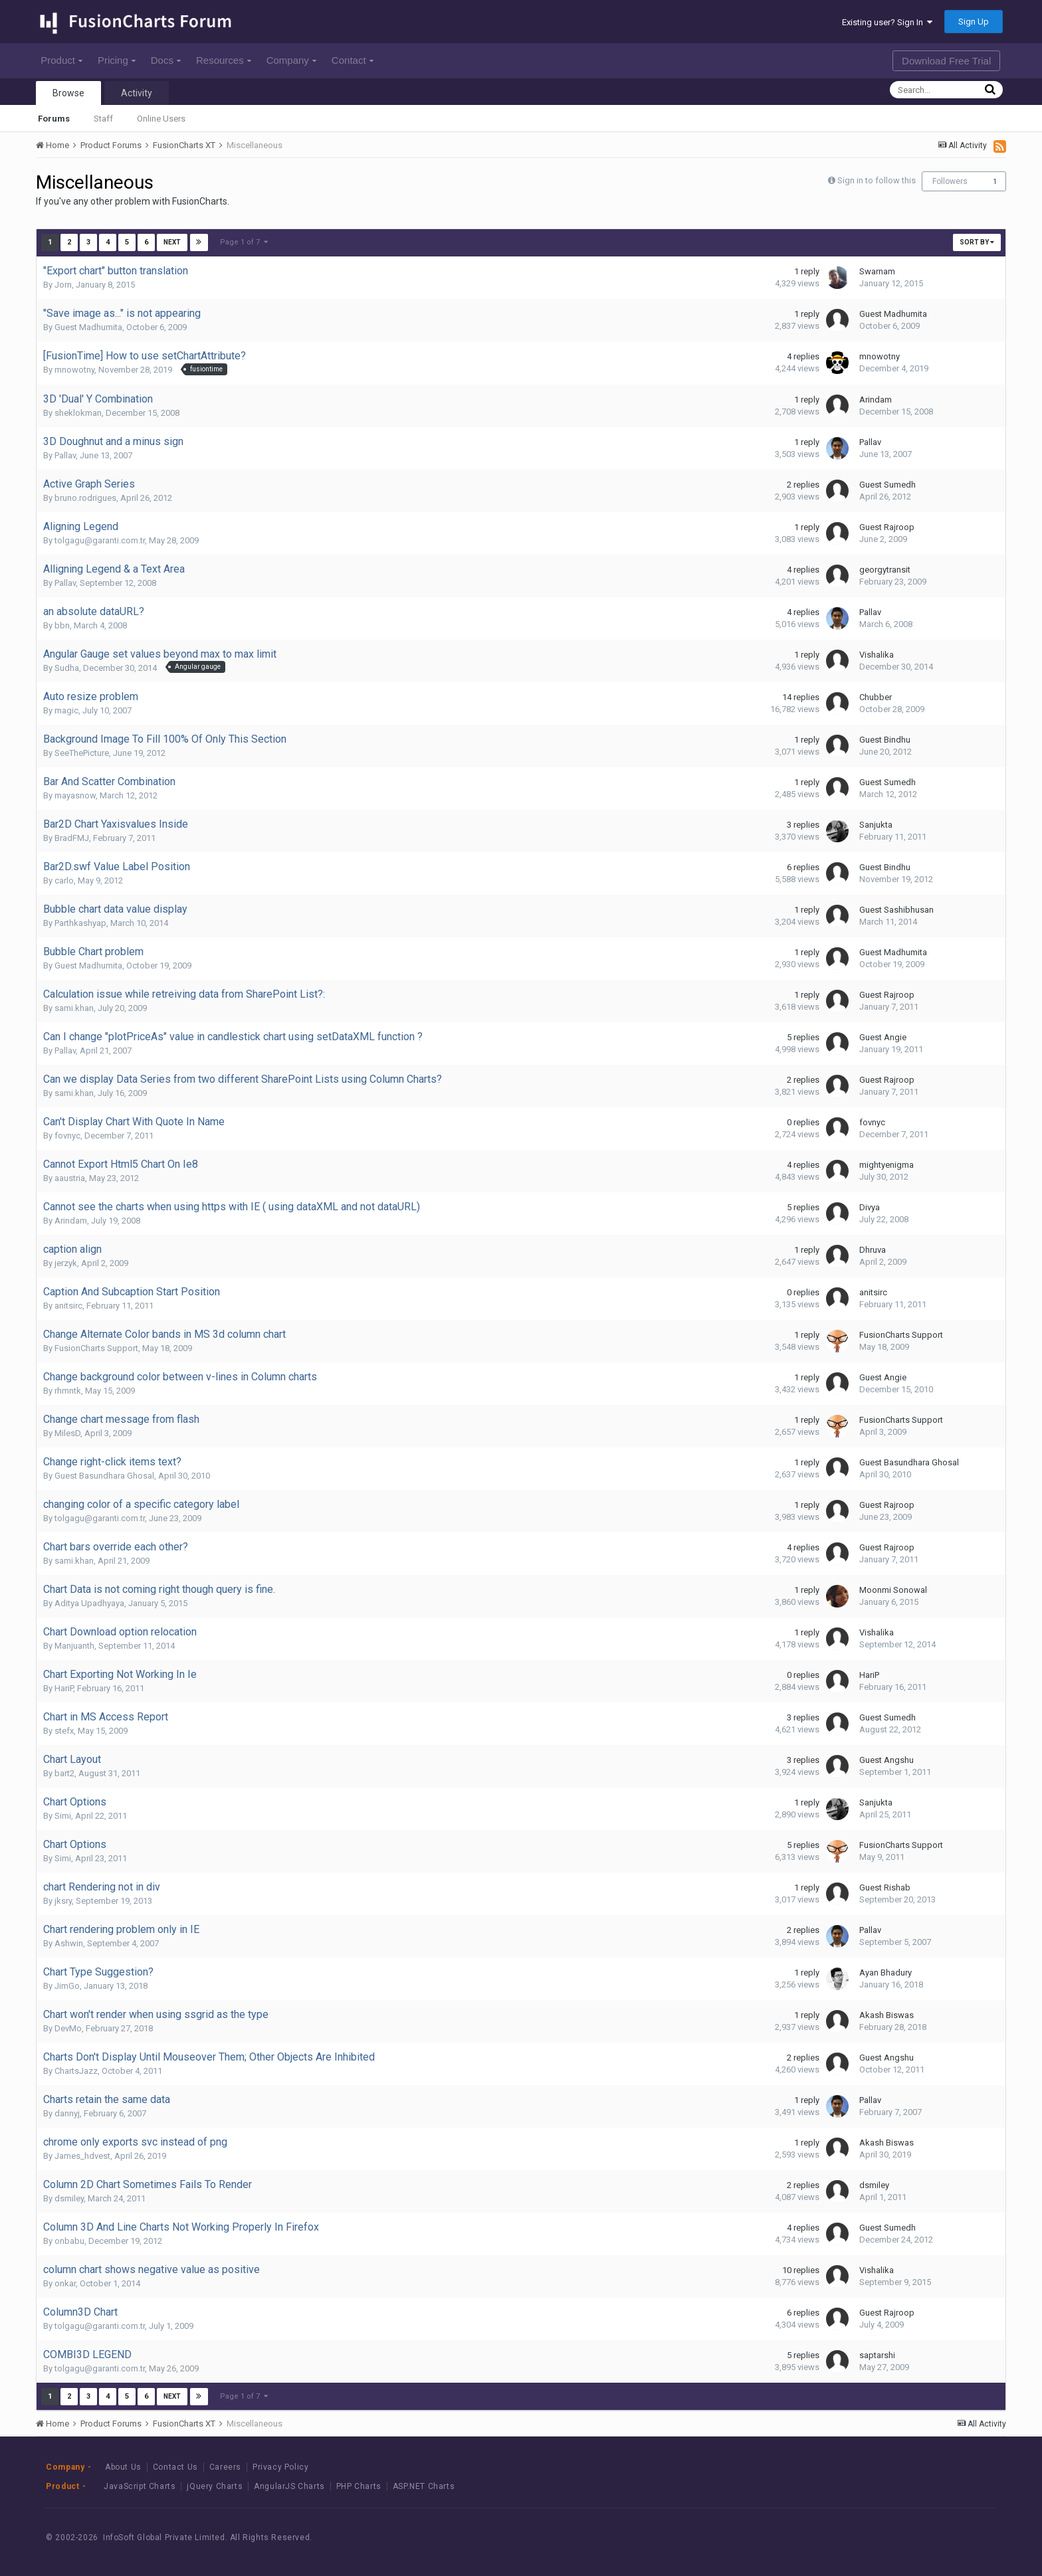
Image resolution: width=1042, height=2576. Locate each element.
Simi (62, 1816)
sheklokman (78, 413)
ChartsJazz (76, 2071)
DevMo (68, 2028)
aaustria (69, 1178)
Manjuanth (74, 1646)
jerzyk (65, 1263)
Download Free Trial (946, 60)
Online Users (161, 119)
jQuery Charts (215, 2486)
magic (66, 710)
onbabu (69, 2241)
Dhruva (872, 1250)
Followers (950, 181)
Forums (54, 119)
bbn (62, 625)
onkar (65, 2283)
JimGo (67, 1986)
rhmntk (67, 1391)
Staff (103, 119)
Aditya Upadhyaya (89, 1603)
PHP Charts (358, 2486)
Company (291, 60)
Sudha (66, 668)
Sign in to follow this (876, 180)
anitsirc (68, 1306)
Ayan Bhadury (885, 1973)
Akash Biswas (886, 2015)
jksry (63, 1901)
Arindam (875, 400)
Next (172, 242)
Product (61, 60)
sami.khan (74, 1008)
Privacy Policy (280, 2467)
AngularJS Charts (289, 2486)
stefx (64, 1731)
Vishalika (876, 655)
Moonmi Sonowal (893, 1590)
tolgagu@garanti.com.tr (99, 540)
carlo (64, 880)
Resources (223, 60)
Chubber (875, 697)
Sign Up (973, 22)
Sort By (977, 242)
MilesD (67, 1433)
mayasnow (75, 795)
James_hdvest (82, 2156)
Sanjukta (875, 825)
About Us (123, 2467)
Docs (166, 60)
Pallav (65, 455)
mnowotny (74, 370)
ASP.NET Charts (424, 2486)
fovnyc (67, 1136)
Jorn (63, 285)
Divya (869, 1207)
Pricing (117, 60)
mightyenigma (886, 1165)
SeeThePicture (81, 753)
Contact (352, 60)
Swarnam (877, 271)
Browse (68, 93)
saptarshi (877, 2355)
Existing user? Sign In (887, 22)
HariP (63, 1688)
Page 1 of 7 (244, 242)
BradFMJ (71, 838)
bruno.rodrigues (85, 498)
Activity (136, 93)
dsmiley (69, 2198)
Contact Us (175, 2467)
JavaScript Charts (139, 2486)
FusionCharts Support (96, 1348)
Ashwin (68, 1943)
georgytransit (884, 570)
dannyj (67, 2113)
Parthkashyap (80, 923)
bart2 (64, 1773)
